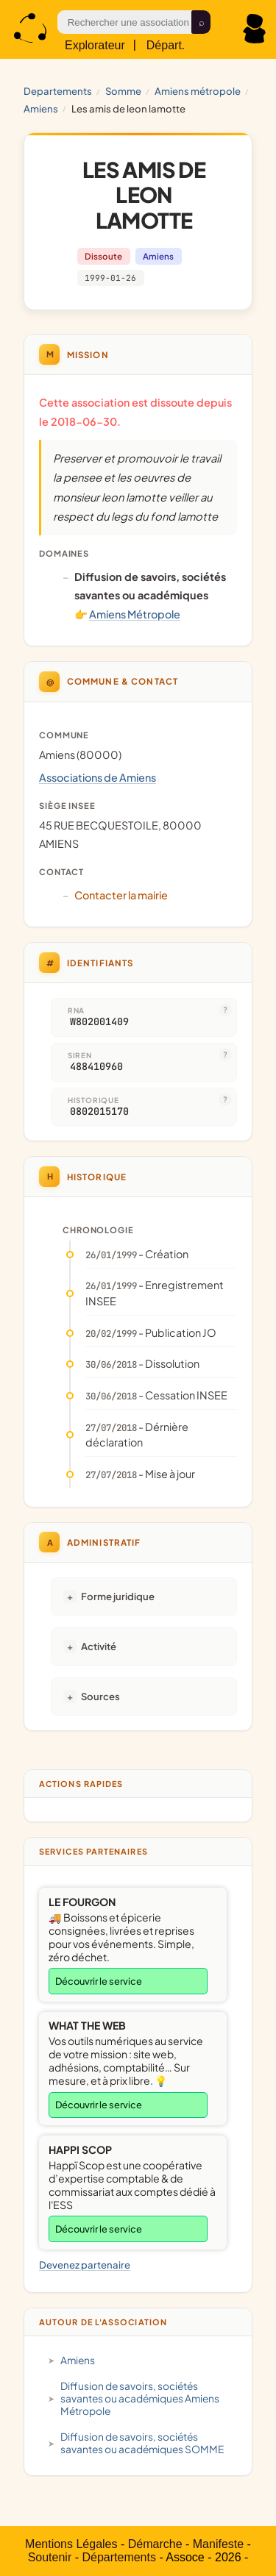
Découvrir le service (98, 1981)
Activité (98, 1646)
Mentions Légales (71, 2544)
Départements (119, 2557)
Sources (100, 1696)
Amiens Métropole (198, 91)
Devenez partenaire (84, 2264)
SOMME (123, 91)
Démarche (155, 2544)
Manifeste (218, 2544)
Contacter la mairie (121, 895)
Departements (58, 91)
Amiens (41, 108)
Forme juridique (118, 1596)
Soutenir (50, 2557)
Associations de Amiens (97, 777)
